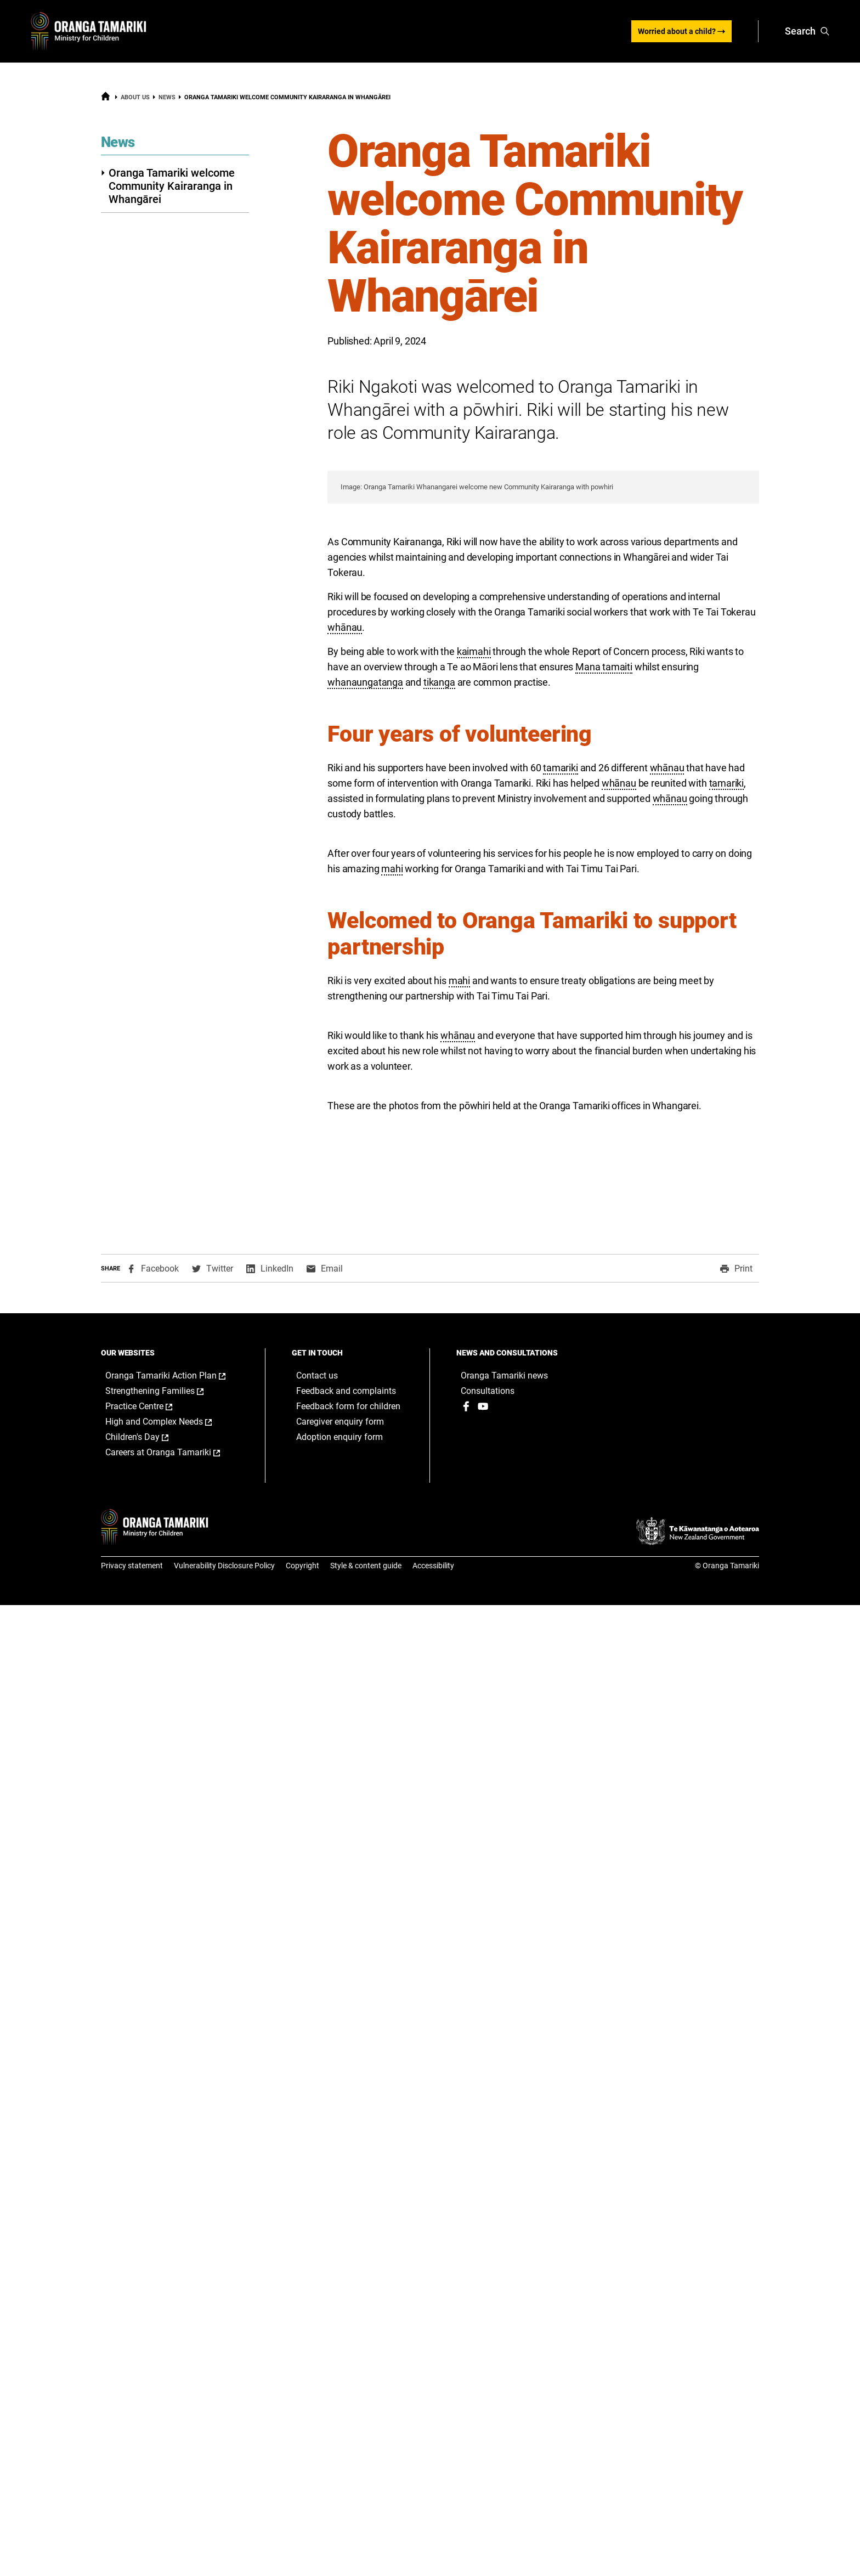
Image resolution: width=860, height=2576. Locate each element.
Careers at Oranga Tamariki (174, 2423)
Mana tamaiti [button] (603, 990)
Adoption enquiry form (339, 2408)
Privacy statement (132, 2536)
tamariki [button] (560, 1091)
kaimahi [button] (474, 975)
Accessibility (433, 2536)
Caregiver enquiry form (340, 2392)
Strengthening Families (166, 2362)
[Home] (105, 99)
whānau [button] (344, 951)
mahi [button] (392, 1192)
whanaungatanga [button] (365, 1006)
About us (135, 97)
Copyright (302, 2536)
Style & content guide (365, 2536)
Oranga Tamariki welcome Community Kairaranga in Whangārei (168, 186)
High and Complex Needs (170, 2392)
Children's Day (148, 2408)
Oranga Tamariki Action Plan (174, 2346)
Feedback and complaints (346, 2362)
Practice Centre (150, 2377)
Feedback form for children (348, 2377)
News (167, 97)
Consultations (487, 2362)
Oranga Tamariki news (504, 2346)
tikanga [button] (439, 1006)
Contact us (317, 2346)
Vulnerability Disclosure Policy (224, 2536)
